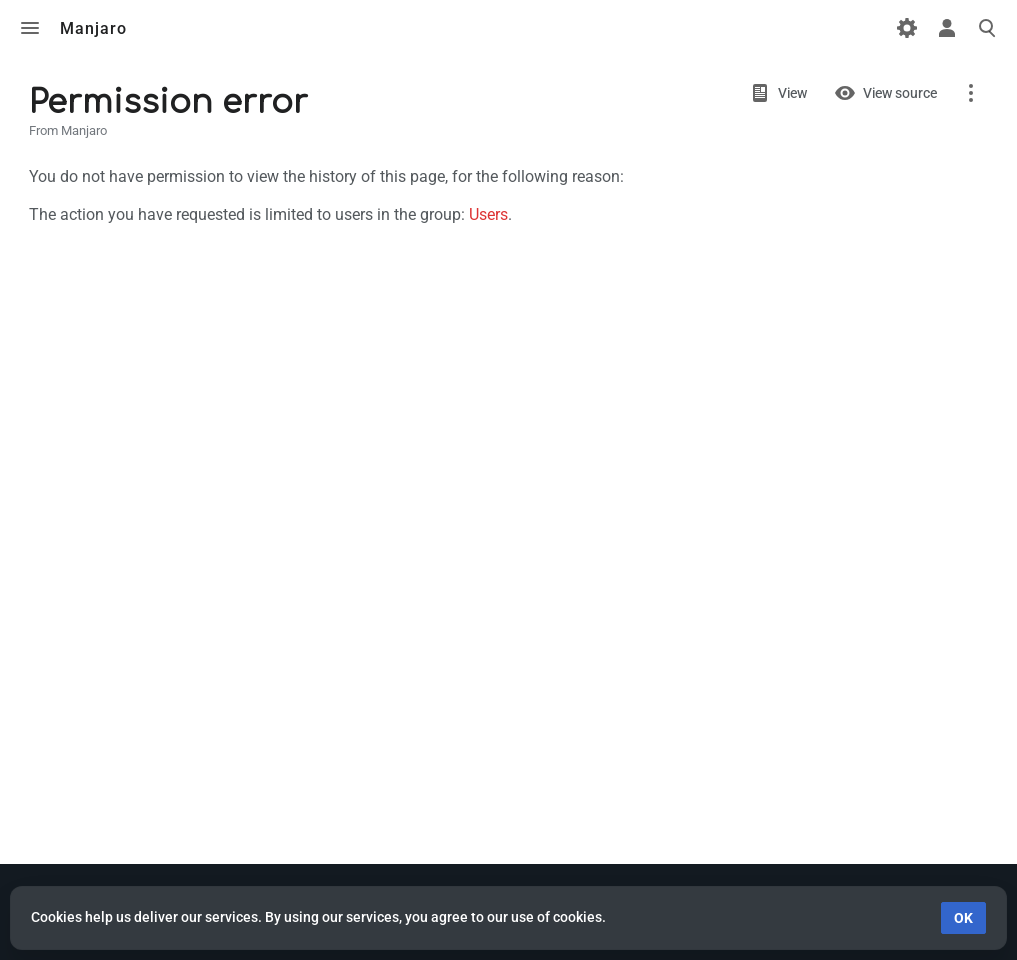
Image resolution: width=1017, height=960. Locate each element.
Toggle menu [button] (30, 28)
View (792, 93)
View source (900, 93)
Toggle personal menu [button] (947, 28)
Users (488, 214)
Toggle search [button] (987, 28)
